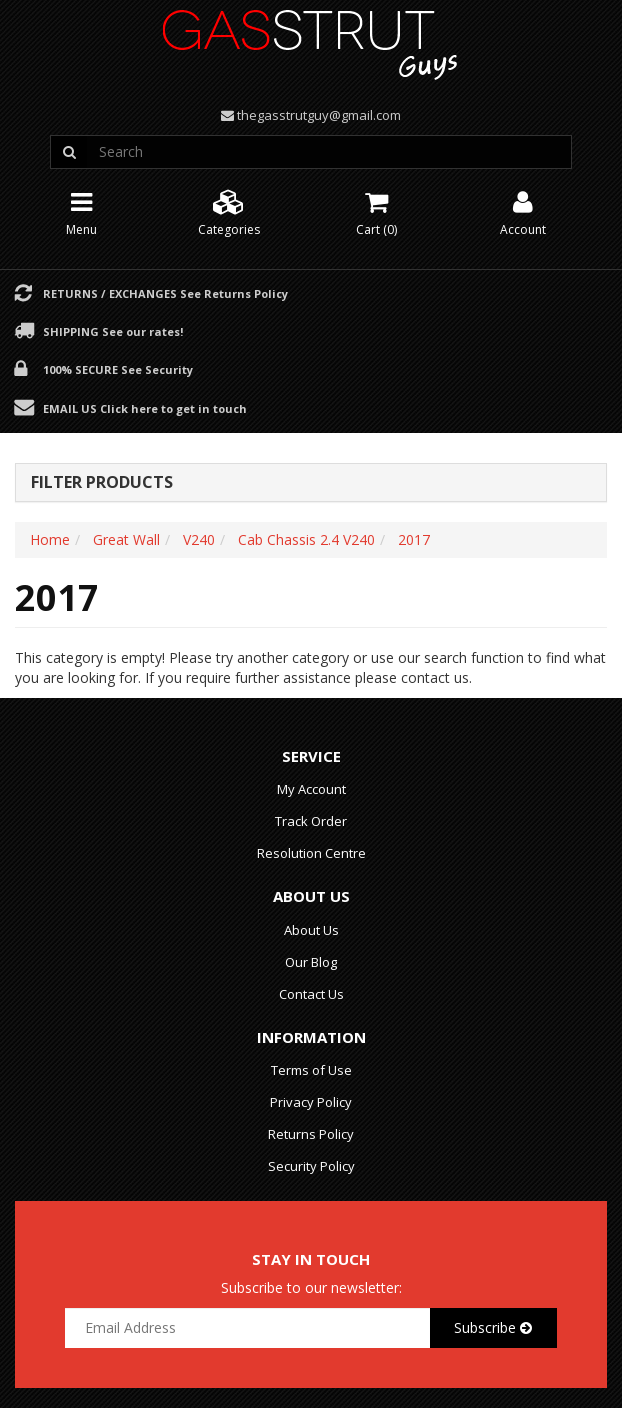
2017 (414, 539)
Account (523, 211)
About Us (311, 930)
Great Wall (126, 539)
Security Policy (311, 1166)
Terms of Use (311, 1070)
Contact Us (311, 994)
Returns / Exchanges (165, 293)
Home (50, 539)
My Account (311, 789)
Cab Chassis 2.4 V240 (306, 539)
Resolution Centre (311, 853)
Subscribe (493, 1327)
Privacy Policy (311, 1102)
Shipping (113, 331)
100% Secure (118, 369)
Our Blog (311, 962)
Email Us (145, 408)
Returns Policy (311, 1134)
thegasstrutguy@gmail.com (319, 115)
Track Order (311, 821)
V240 (199, 539)
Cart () (376, 211)
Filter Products (102, 483)
